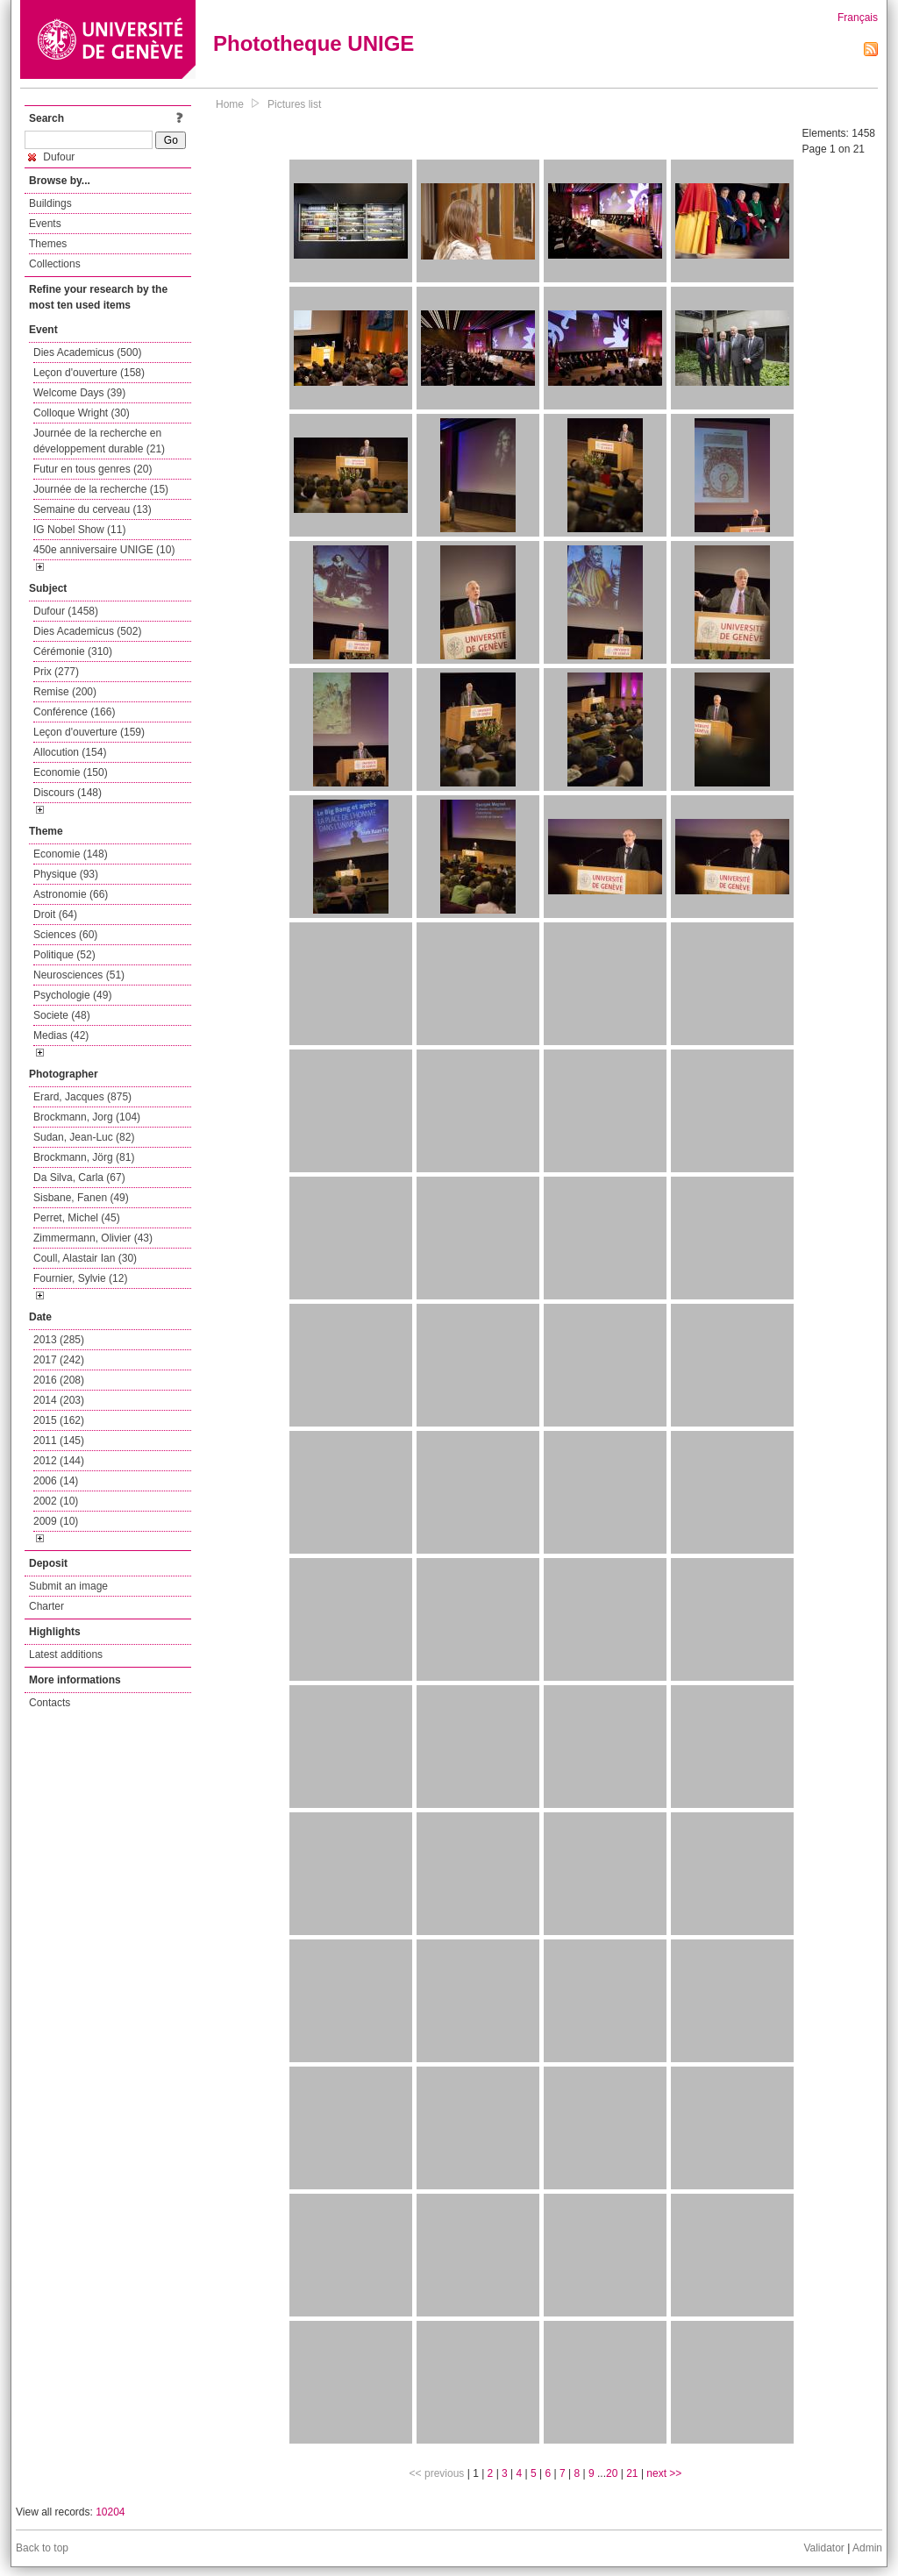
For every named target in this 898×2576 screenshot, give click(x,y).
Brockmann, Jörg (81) (83, 1157)
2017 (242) (58, 1360)
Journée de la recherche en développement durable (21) (99, 441)
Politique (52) (64, 955)
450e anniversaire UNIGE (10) (104, 550)
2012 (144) (58, 1461)
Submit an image (68, 1586)
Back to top (42, 2548)
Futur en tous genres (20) (92, 469)
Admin (867, 2548)
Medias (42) (61, 1035)
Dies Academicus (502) (87, 631)
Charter (46, 1606)
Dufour (51, 157)
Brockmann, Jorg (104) (86, 1117)
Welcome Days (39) (79, 393)
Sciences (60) (65, 935)
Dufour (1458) (65, 611)
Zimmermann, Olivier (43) (93, 1238)
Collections (55, 264)
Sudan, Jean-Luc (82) (83, 1137)
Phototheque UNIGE (313, 43)
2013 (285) (58, 1340)
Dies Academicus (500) (87, 352)
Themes (48, 244)
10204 (110, 2512)
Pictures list (294, 104)
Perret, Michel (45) (76, 1218)
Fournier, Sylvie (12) (80, 1278)
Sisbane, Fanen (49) (81, 1198)
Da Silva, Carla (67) (79, 1177)
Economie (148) (70, 854)
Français (857, 17)
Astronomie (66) (70, 894)
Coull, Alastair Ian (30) (85, 1258)
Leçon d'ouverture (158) (89, 372)
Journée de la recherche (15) (100, 489)
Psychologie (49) (72, 995)
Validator (823, 2548)
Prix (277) (56, 671)
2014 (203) (58, 1400)
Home (230, 104)
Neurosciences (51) (79, 975)
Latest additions (66, 1654)
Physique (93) (65, 874)
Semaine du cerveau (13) (92, 509)
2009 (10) (55, 1521)
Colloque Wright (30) (81, 413)
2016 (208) (58, 1380)
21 (632, 2473)
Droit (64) (55, 914)
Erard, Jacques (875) (82, 1097)
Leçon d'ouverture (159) (89, 732)
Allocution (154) (69, 752)
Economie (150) (70, 772)
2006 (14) (55, 1481)
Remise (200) (64, 692)
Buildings (50, 203)
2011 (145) (58, 1440)
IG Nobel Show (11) (79, 529)
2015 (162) (58, 1420)
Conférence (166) (74, 712)
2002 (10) (55, 1501)
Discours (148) (67, 792)
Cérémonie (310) (72, 651)
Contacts (49, 1703)
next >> (663, 2473)
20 (611, 2473)
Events (45, 223)
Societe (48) (61, 1015)
